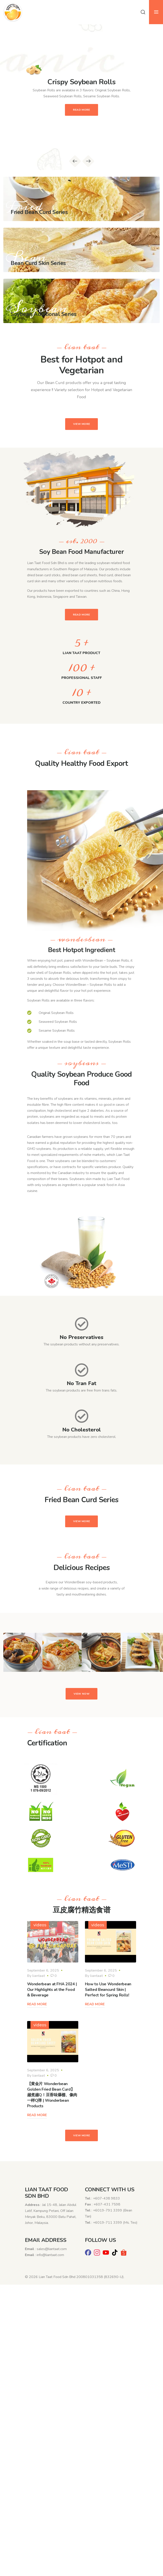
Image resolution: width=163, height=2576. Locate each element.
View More (81, 424)
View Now (82, 1694)
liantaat (38, 1975)
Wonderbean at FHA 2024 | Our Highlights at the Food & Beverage (52, 1989)
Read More (81, 110)
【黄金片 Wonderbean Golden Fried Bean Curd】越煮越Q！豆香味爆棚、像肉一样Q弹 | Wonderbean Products (52, 2095)
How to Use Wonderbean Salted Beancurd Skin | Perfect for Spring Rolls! (108, 1989)
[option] (81, 97)
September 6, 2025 (43, 1970)
